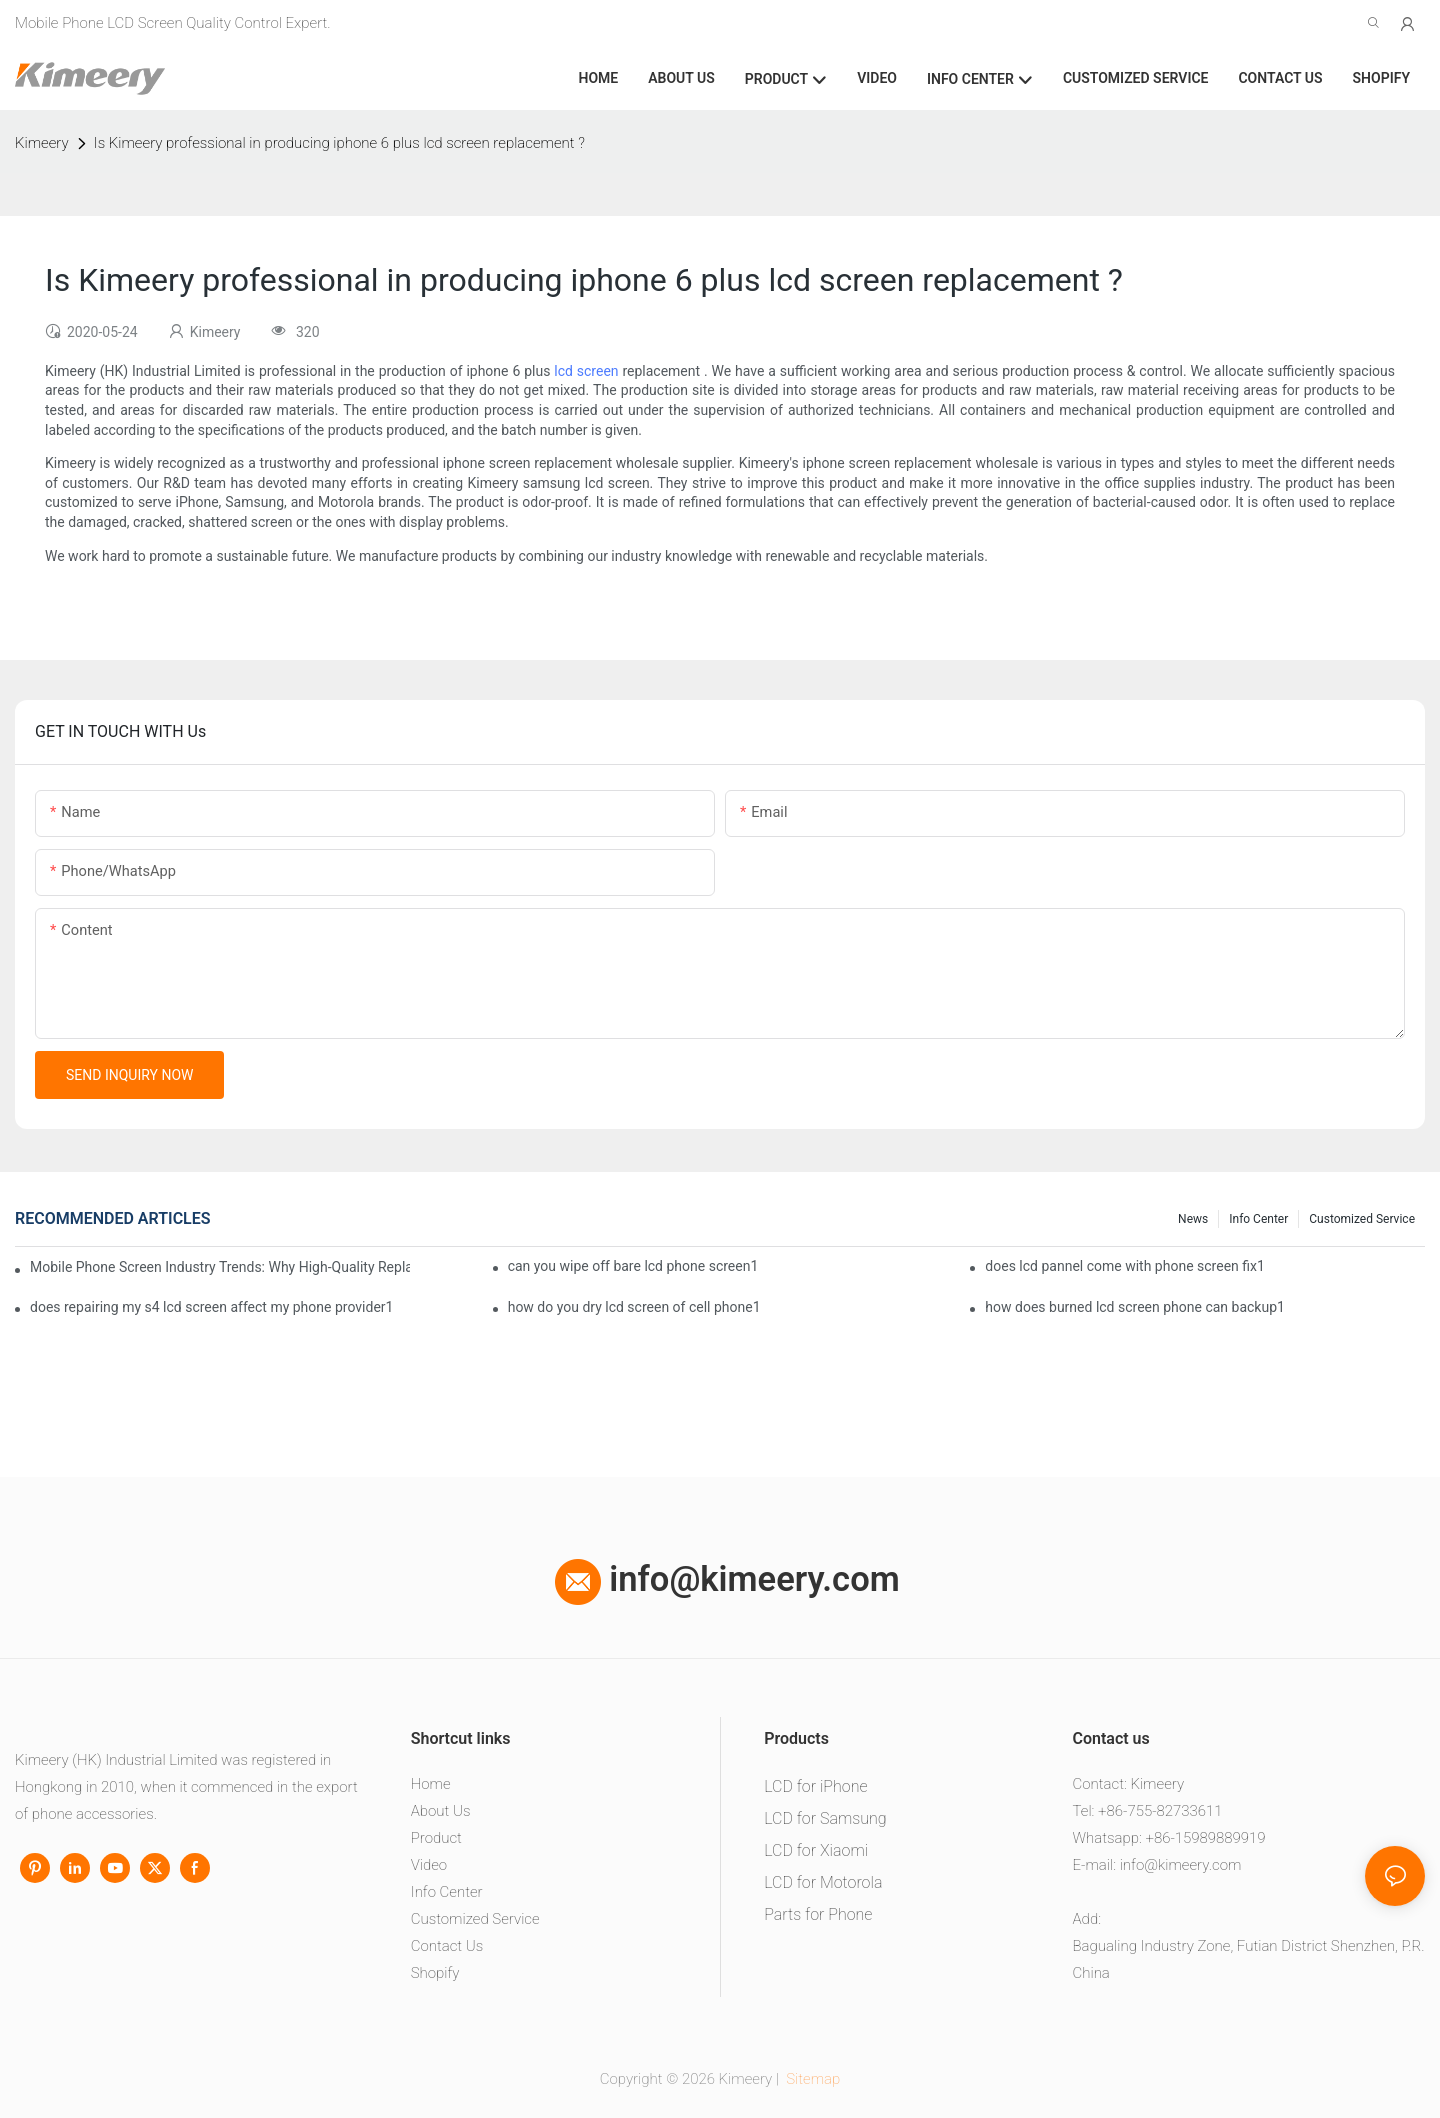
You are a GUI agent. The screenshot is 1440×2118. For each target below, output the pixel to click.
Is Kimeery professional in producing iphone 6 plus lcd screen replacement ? (339, 143)
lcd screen (586, 371)
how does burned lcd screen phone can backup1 (1135, 1307)
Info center (1258, 1219)
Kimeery (42, 143)
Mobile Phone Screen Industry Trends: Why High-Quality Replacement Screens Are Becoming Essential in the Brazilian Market (220, 1267)
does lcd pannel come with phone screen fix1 (1125, 1266)
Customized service (1362, 1219)
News (1193, 1219)
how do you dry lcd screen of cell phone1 (634, 1307)
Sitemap (812, 2079)
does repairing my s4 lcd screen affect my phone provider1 (211, 1307)
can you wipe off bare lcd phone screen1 (633, 1266)
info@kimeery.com (727, 1579)
